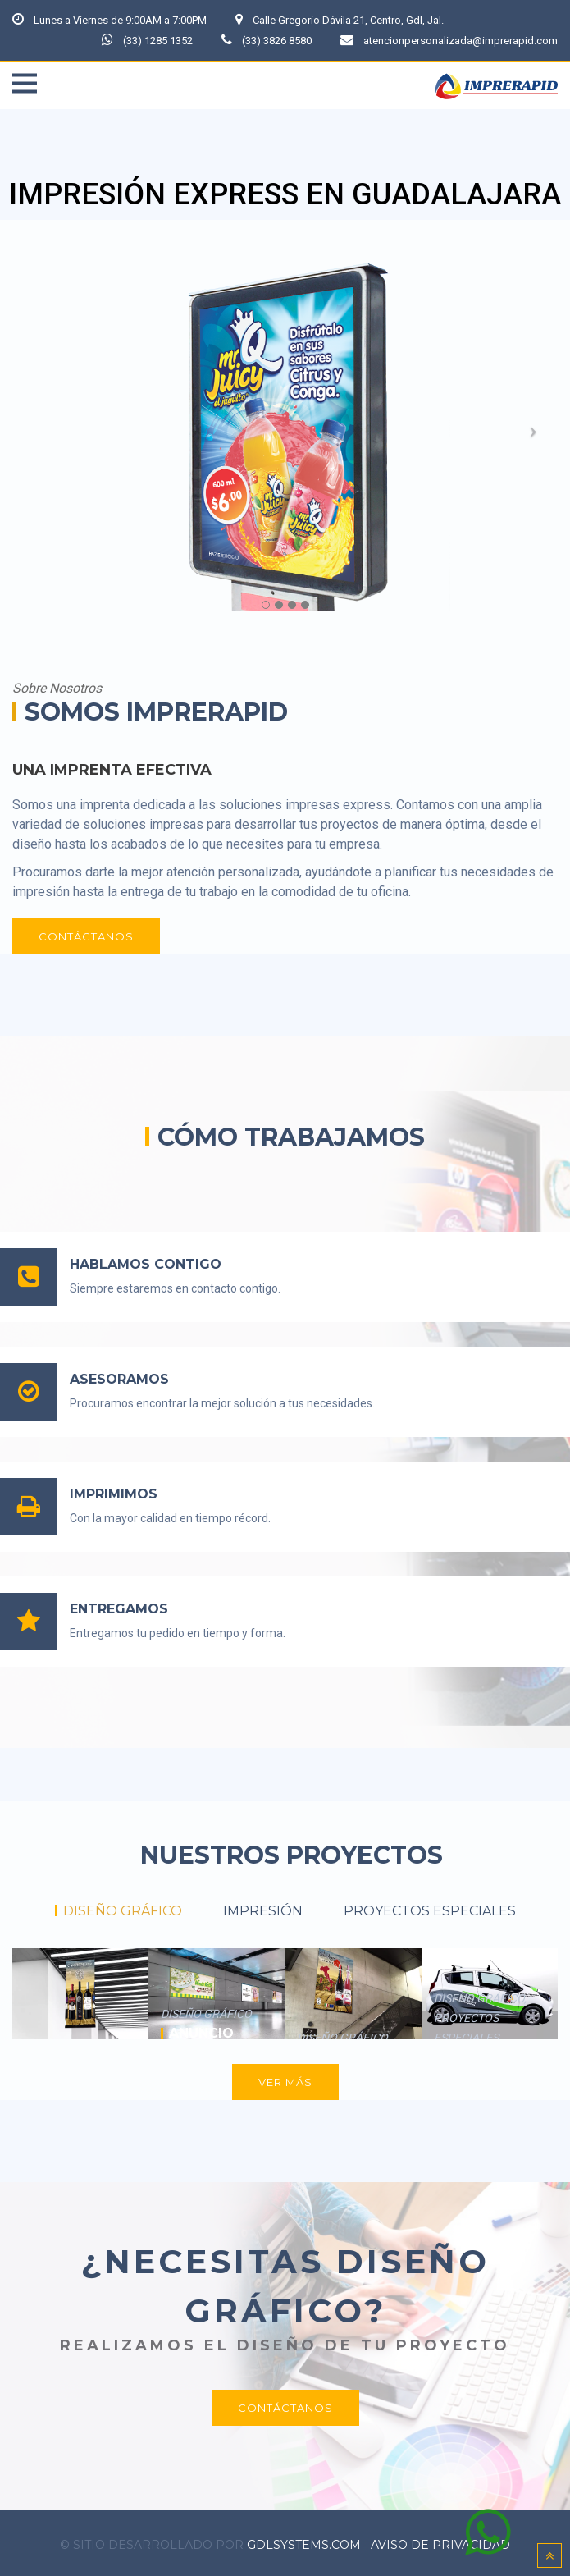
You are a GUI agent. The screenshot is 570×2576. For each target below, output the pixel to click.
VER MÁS (285, 2077)
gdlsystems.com (304, 2540)
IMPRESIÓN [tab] (263, 1907)
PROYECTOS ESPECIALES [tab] (430, 1907)
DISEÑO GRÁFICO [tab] (122, 1907)
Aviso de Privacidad (440, 2540)
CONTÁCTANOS (86, 932)
